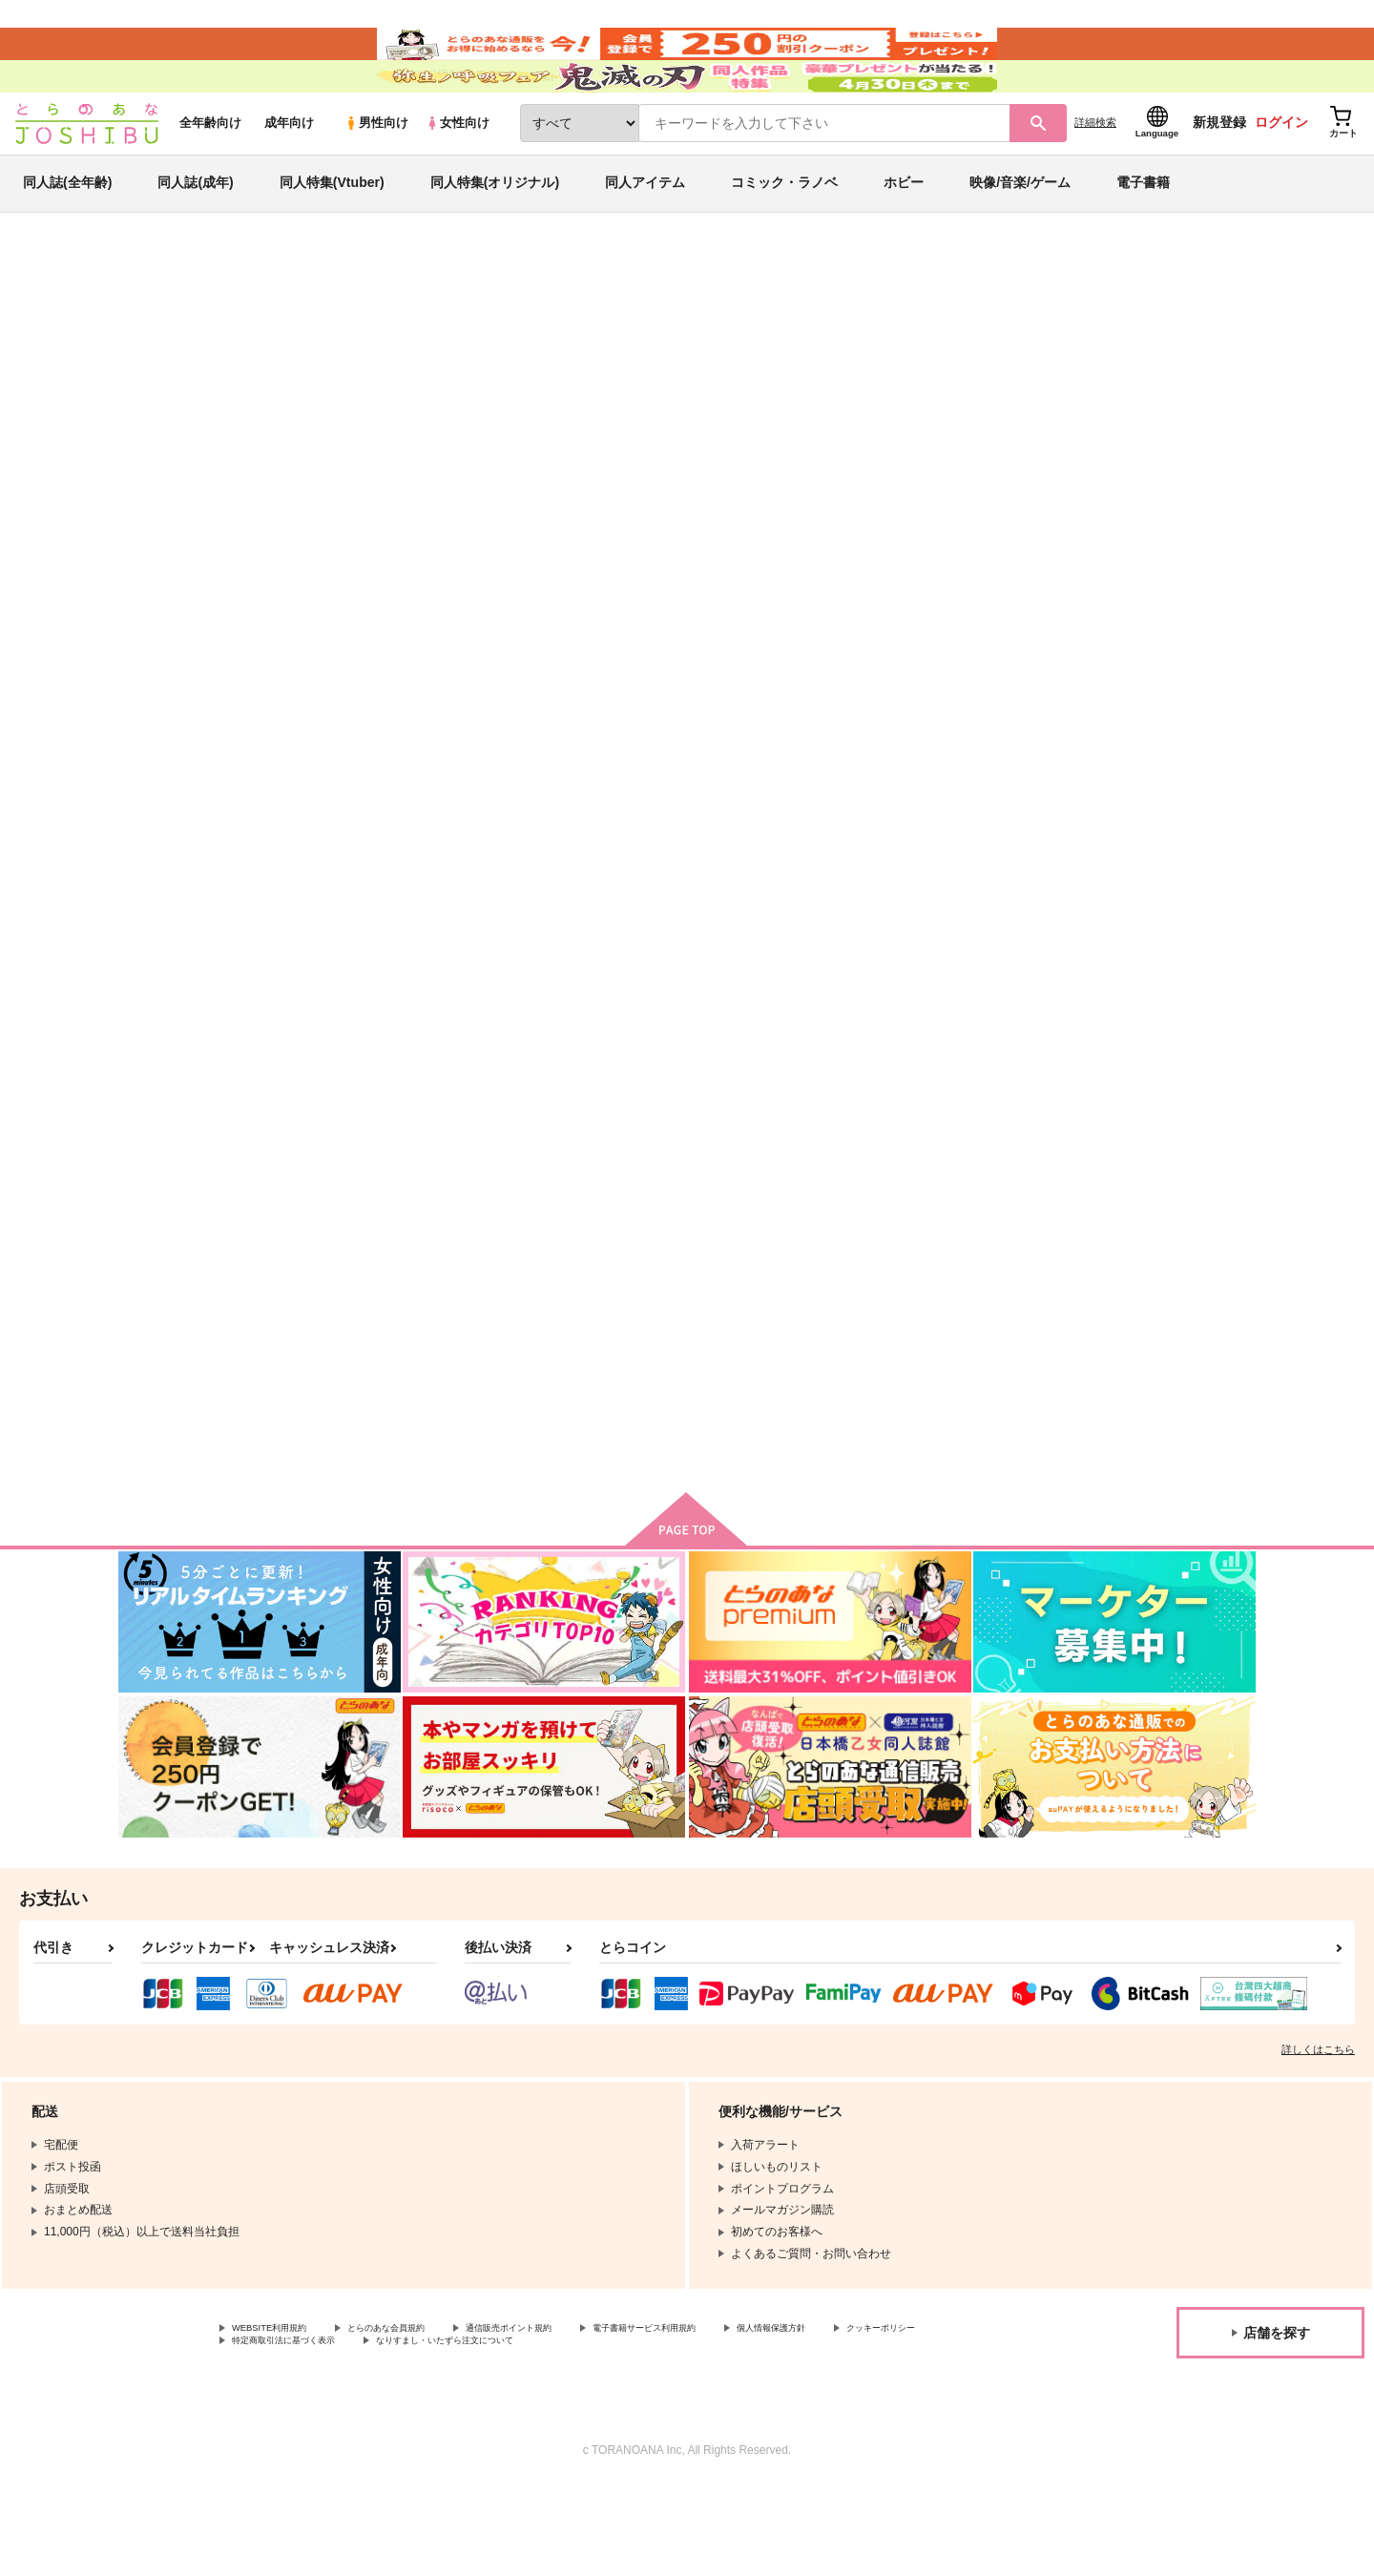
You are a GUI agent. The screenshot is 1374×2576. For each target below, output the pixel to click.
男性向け (376, 173)
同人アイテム (645, 232)
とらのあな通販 (154, 315)
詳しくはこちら (1318, 2134)
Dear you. (363, 1373)
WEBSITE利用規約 (280, 2414)
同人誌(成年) (195, 232)
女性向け (457, 173)
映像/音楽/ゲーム (1020, 232)
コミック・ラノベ (784, 232)
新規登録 (1219, 172)
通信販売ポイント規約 (571, 2414)
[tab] (556, 604)
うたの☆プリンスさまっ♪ (1146, 406)
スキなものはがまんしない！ (1162, 915)
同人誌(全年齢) (67, 232)
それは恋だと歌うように (942, 406)
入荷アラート (969, 367)
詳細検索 (1095, 172)
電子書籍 (1143, 232)
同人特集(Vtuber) (332, 232)
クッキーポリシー (277, 2431)
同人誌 (230, 315)
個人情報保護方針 (894, 2414)
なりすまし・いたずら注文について (634, 2431)
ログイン (1281, 172)
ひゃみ (263, 406)
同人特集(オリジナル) (494, 232)
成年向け (289, 173)
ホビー (904, 232)
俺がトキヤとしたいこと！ (762, 406)
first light (921, 915)
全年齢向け (210, 173)
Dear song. (554, 1373)
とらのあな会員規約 (421, 2414)
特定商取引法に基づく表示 (433, 2431)
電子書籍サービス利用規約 (738, 2414)
